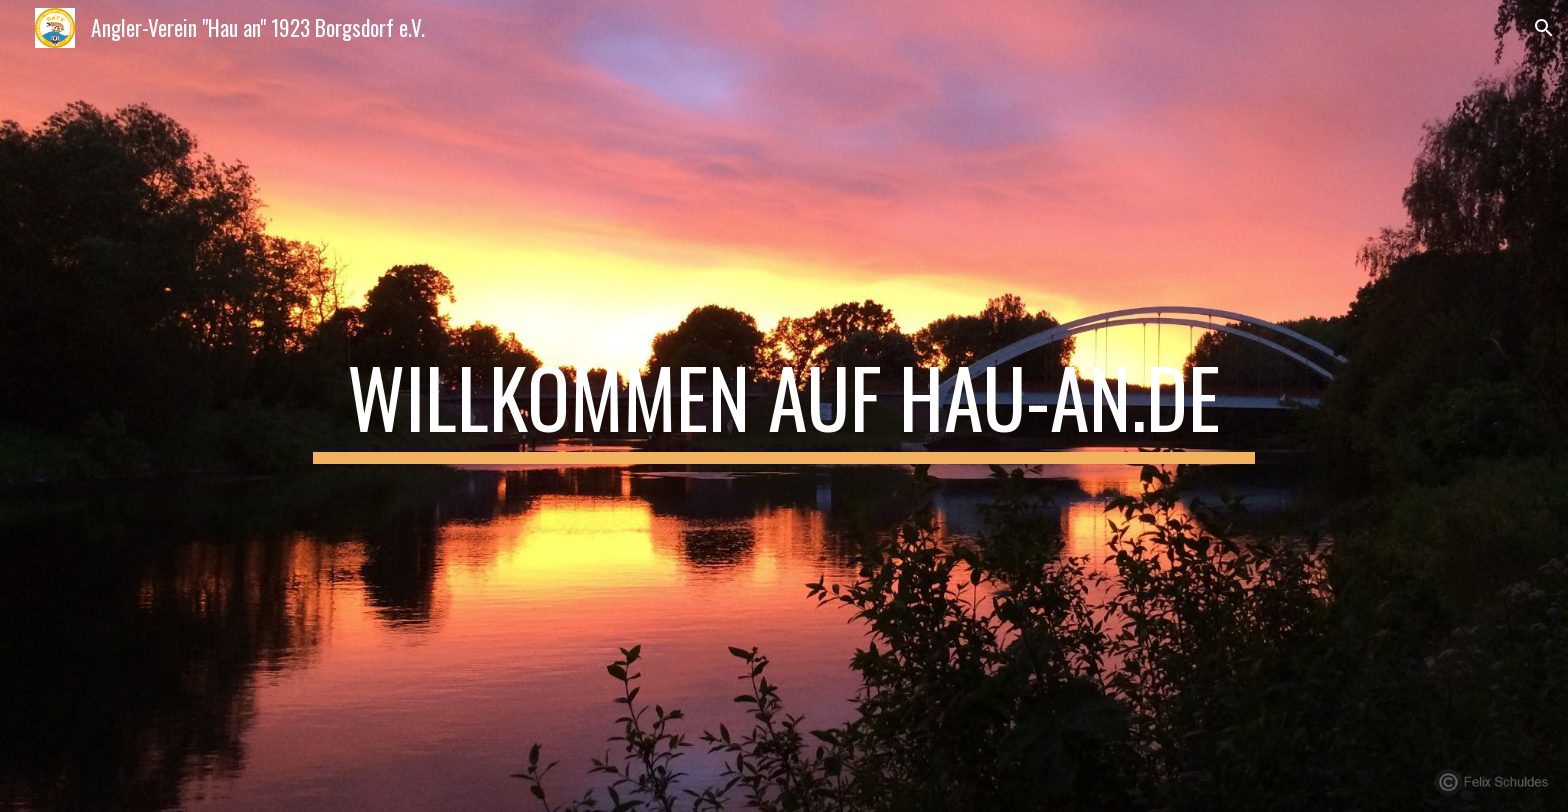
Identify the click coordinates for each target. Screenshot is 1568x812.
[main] (783, 406)
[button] (1544, 28)
